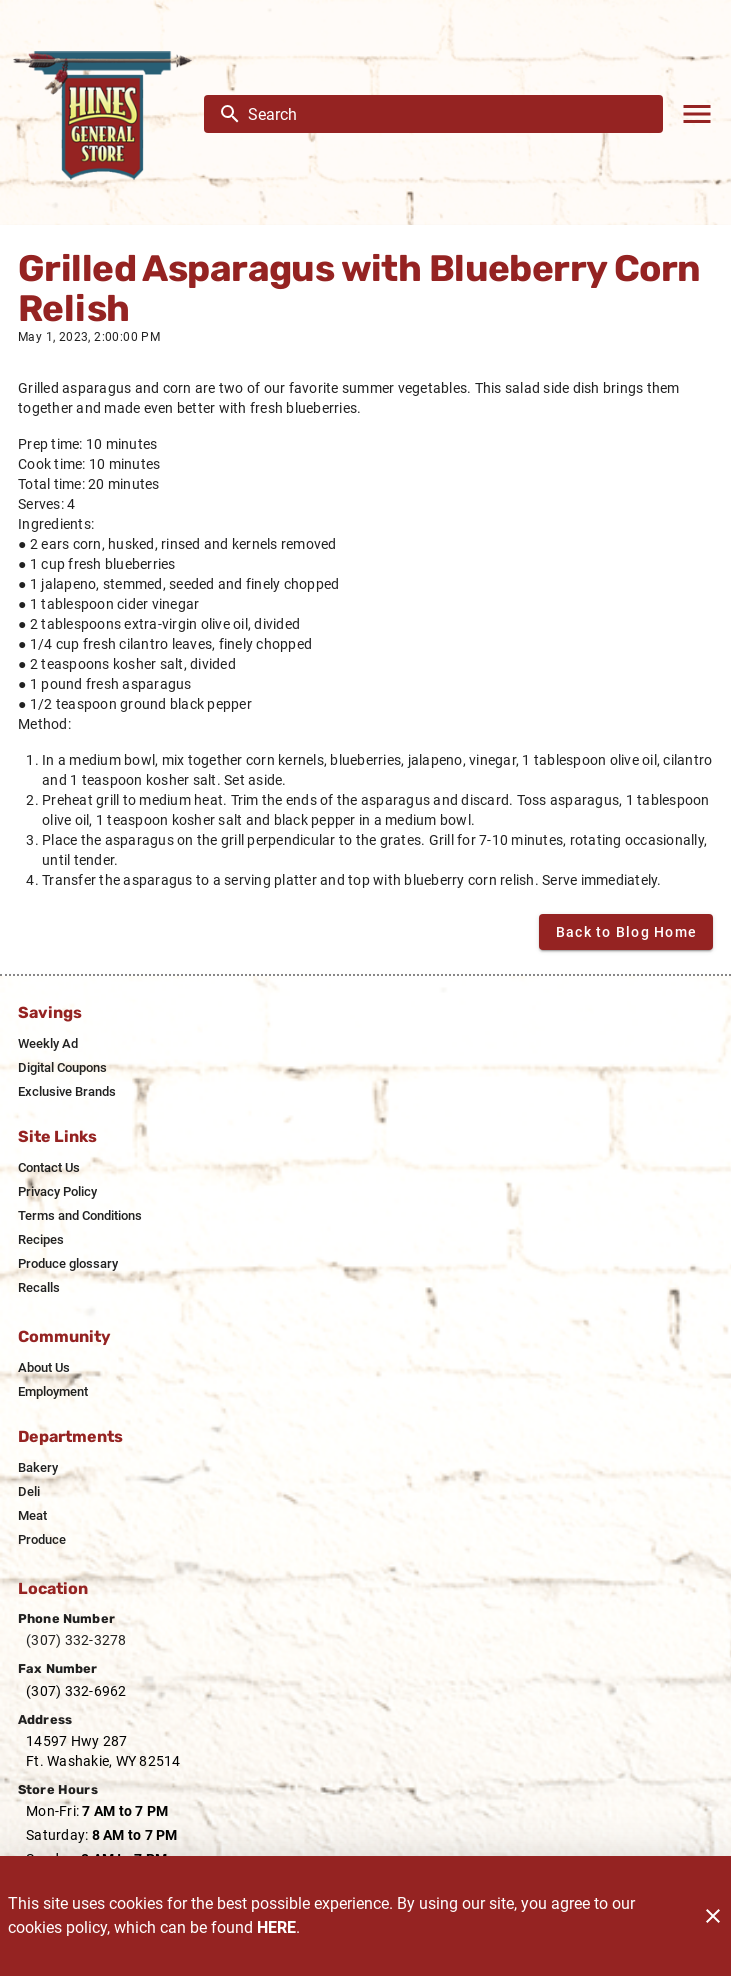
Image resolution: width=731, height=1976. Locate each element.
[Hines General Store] (108, 114)
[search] (447, 114)
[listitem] (48, 1044)
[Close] (713, 1916)
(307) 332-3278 (76, 1640)
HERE (276, 1927)
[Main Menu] (697, 114)
